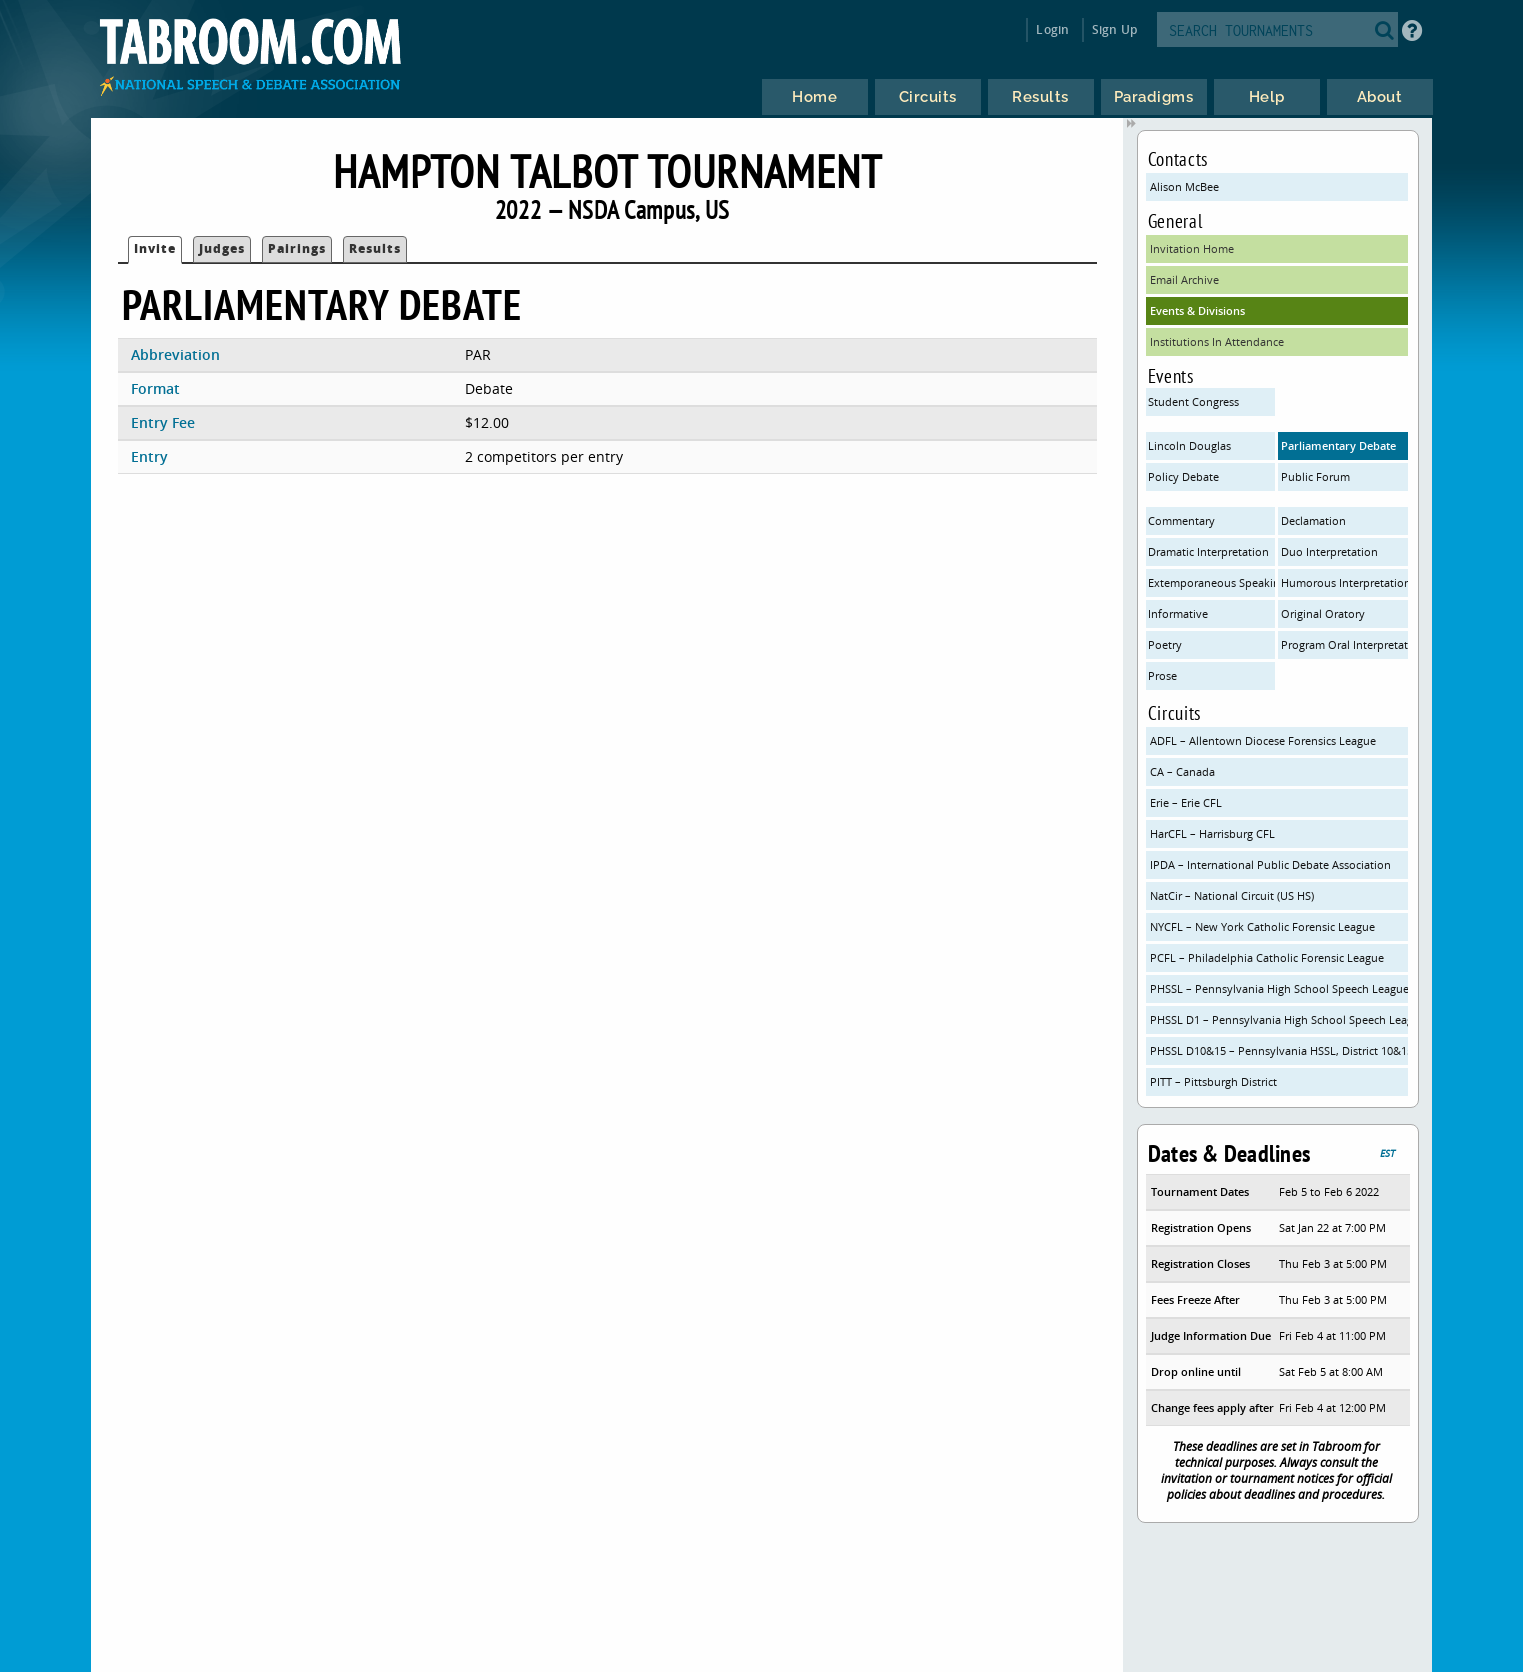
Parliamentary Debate (1338, 445)
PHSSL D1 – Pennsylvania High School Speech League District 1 (1279, 1019)
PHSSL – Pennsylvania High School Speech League (1279, 988)
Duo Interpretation (1329, 551)
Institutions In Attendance (1217, 341)
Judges (222, 248)
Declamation (1313, 520)
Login (1052, 29)
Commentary (1181, 520)
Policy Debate (1183, 476)
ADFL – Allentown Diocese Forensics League (1263, 740)
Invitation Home (1192, 248)
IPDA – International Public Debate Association (1270, 864)
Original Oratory (1323, 613)
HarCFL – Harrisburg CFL (1212, 833)
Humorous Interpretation (1344, 582)
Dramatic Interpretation (1208, 551)
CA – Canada (1182, 771)
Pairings (297, 248)
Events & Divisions (1197, 310)
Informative (1178, 613)
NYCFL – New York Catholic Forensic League (1262, 926)
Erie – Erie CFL (1186, 802)
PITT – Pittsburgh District (1213, 1081)
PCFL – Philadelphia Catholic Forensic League (1267, 957)
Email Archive (1184, 279)
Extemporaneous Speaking (1211, 582)
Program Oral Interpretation (1344, 644)
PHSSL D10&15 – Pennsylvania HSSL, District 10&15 (1279, 1050)
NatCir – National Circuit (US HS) (1232, 895)
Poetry (1165, 644)
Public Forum (1315, 476)
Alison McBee (1184, 186)
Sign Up (1114, 29)
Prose (1162, 675)
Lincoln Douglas (1189, 445)
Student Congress (1193, 401)
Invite (155, 248)
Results (375, 248)
